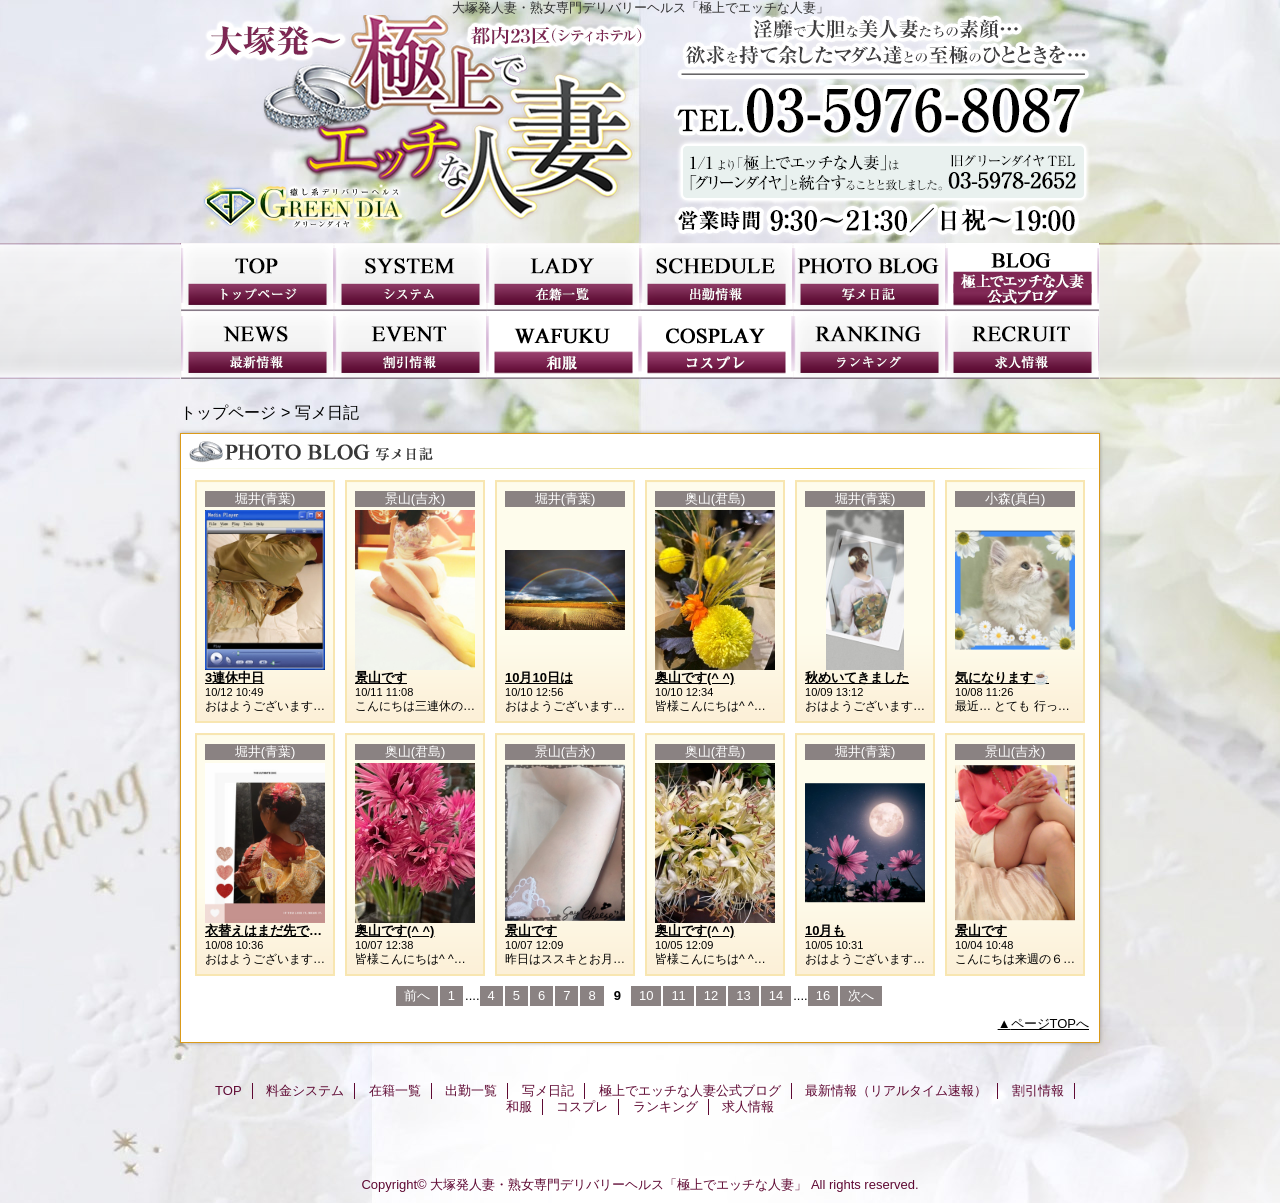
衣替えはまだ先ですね (270, 930)
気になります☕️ (1002, 677)
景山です (381, 677)
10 (646, 995)
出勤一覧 (716, 277)
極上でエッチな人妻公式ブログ (1022, 277)
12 (711, 995)
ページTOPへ (1050, 1023)
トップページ (228, 412)
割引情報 (410, 345)
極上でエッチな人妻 (640, 129)
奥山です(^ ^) (694, 677)
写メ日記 (869, 277)
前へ (417, 995)
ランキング (869, 345)
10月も (825, 930)
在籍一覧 (563, 277)
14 (776, 995)
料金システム (410, 277)
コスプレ (716, 345)
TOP (257, 277)
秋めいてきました (857, 677)
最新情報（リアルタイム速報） (257, 345)
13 (743, 995)
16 (823, 995)
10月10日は (539, 677)
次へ (861, 995)
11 (678, 995)
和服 (563, 345)
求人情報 (1022, 345)
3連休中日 (234, 677)
